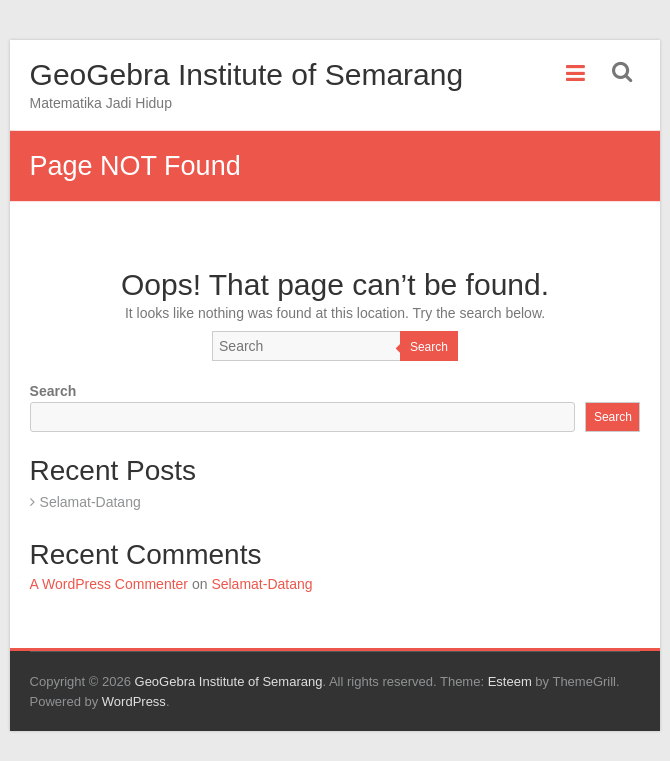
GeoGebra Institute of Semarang (247, 74)
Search (429, 347)
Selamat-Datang (90, 502)
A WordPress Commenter (109, 584)
